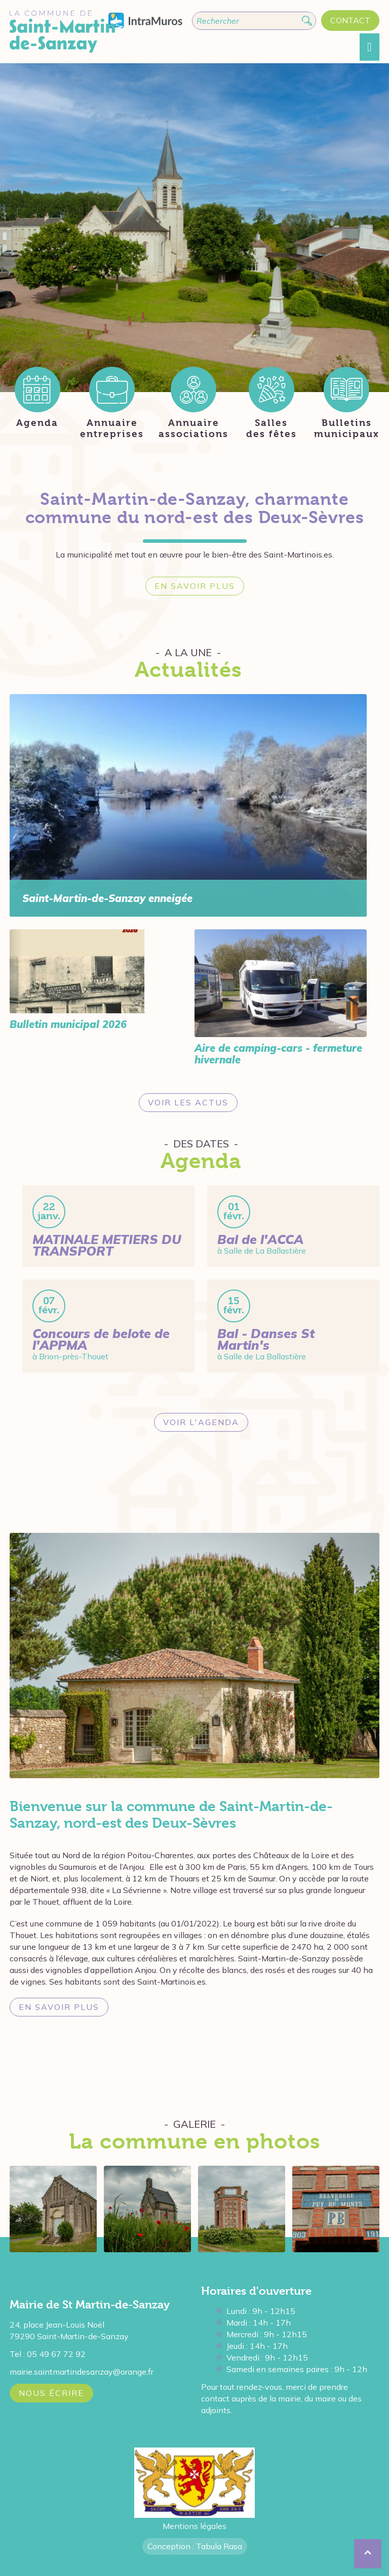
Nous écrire (51, 2393)
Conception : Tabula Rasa (194, 2546)
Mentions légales (194, 2526)
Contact (350, 20)
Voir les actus (188, 1102)
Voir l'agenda (201, 1422)
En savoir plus (194, 586)
